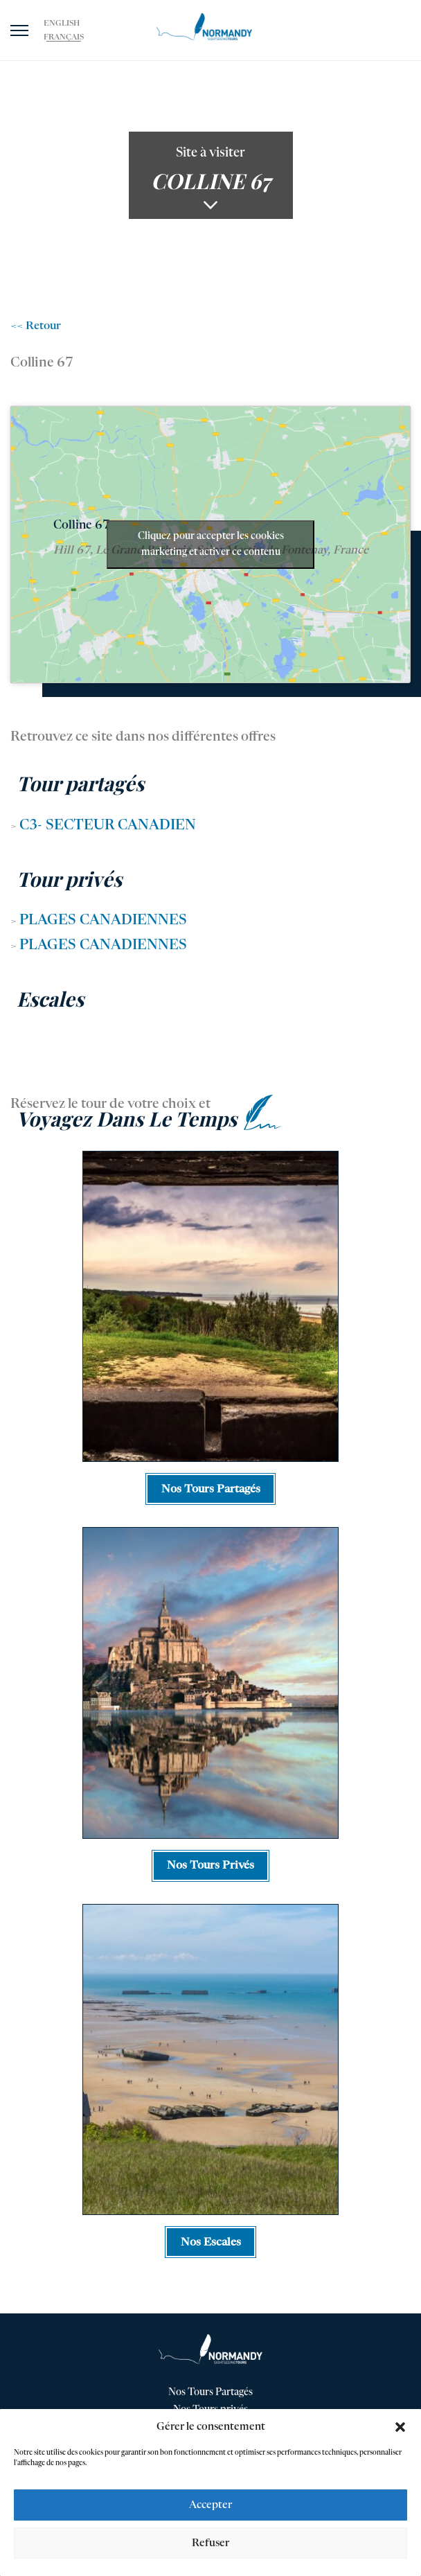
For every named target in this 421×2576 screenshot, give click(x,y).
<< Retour (35, 326)
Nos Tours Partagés (210, 2392)
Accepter (210, 2505)
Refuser (210, 2543)
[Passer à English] (62, 23)
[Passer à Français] (64, 37)
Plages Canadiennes (103, 921)
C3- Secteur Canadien (107, 826)
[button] (400, 2427)
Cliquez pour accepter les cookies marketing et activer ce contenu (211, 544)
